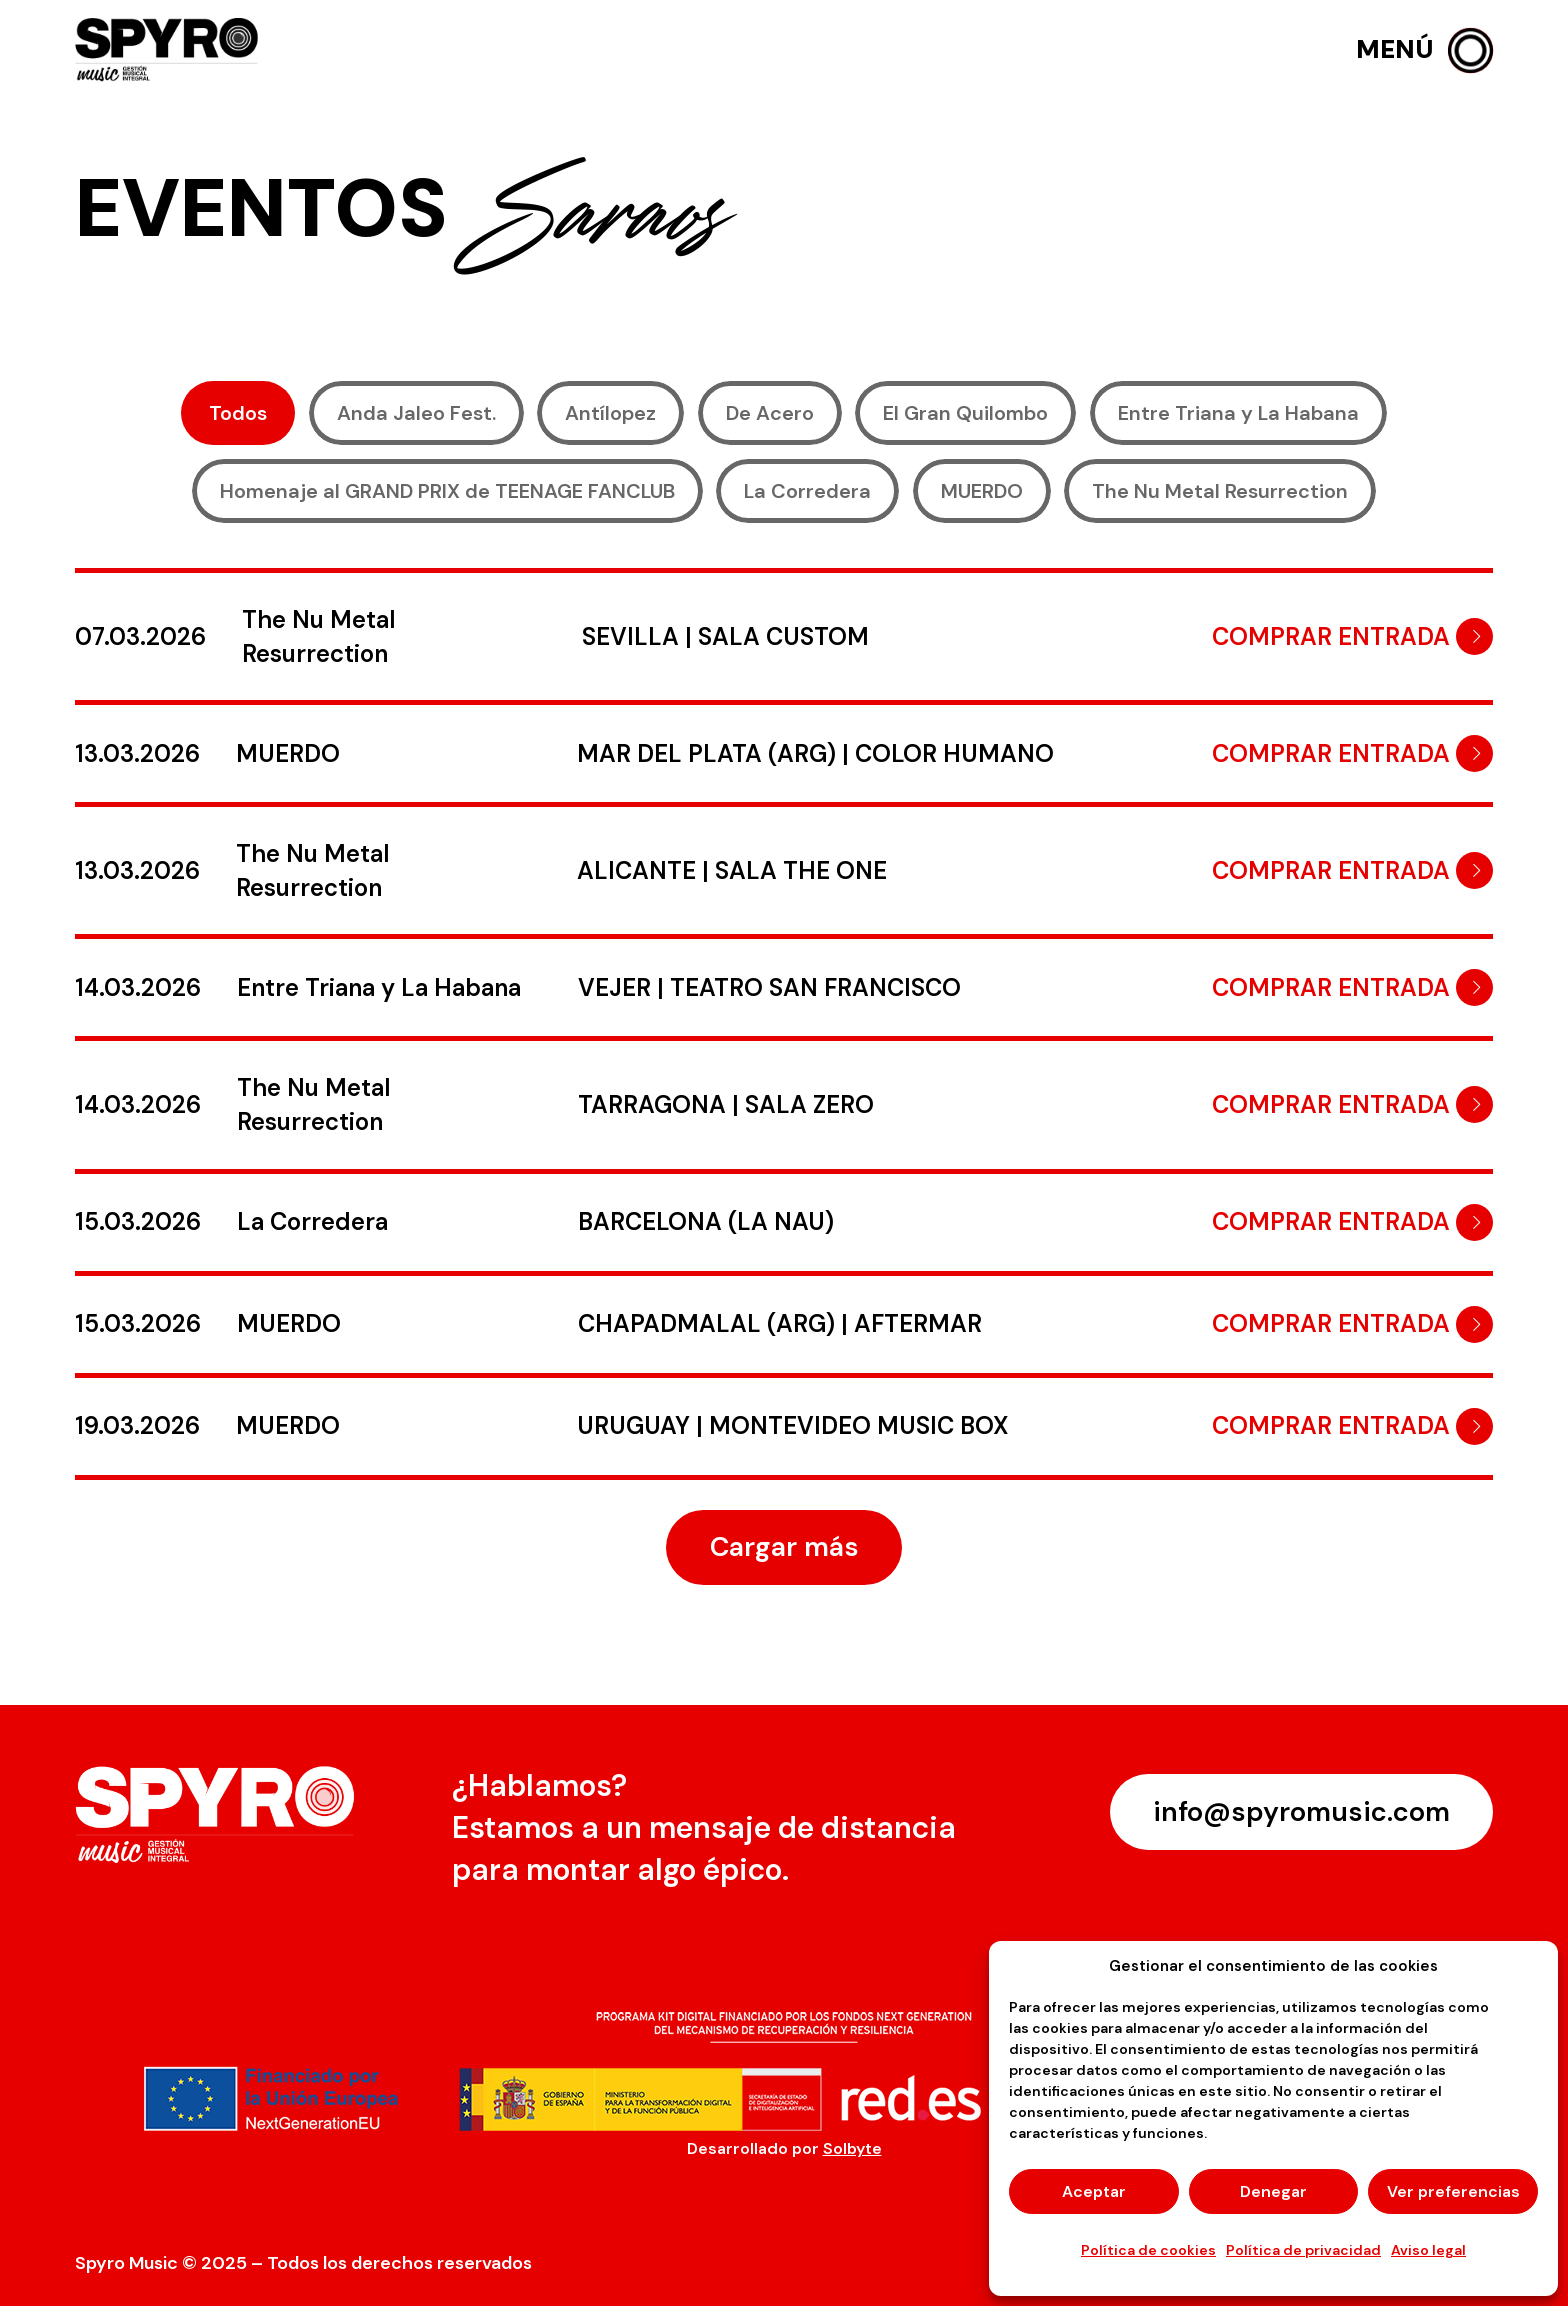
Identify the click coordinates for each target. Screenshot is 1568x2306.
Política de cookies (1148, 2250)
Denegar (1273, 2191)
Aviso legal (1428, 2250)
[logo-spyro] (169, 50)
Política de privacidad (1303, 2250)
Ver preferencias (1453, 2191)
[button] (1424, 50)
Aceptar (1094, 2191)
